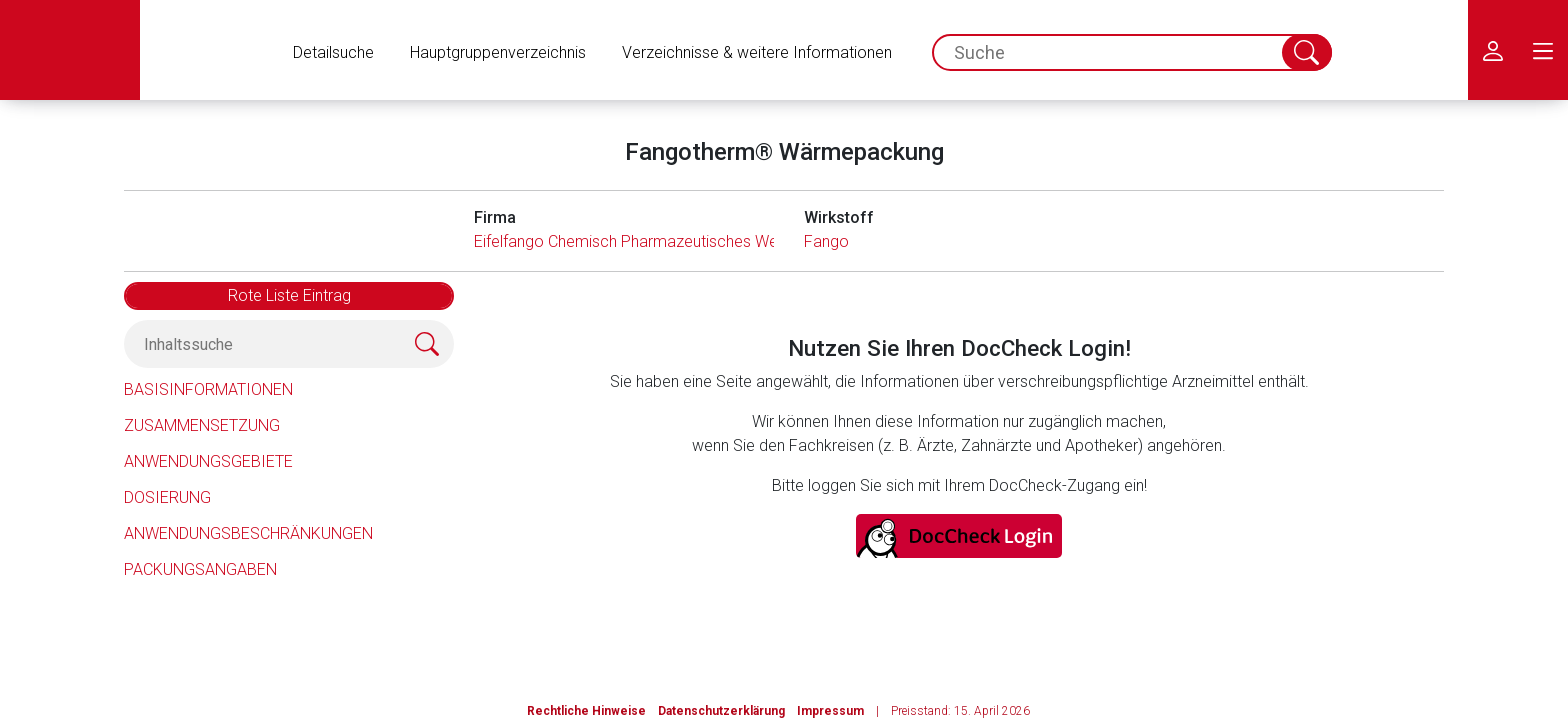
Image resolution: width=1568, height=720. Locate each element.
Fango (826, 241)
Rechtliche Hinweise (586, 711)
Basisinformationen (208, 389)
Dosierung (167, 497)
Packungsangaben (200, 569)
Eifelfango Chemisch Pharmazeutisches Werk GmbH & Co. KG (690, 241)
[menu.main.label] (1543, 50)
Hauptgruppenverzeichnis (498, 52)
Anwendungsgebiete (208, 461)
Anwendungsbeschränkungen (248, 533)
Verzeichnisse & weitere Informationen (757, 52)
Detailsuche (333, 52)
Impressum (830, 711)
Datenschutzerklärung (721, 711)
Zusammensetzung (202, 425)
